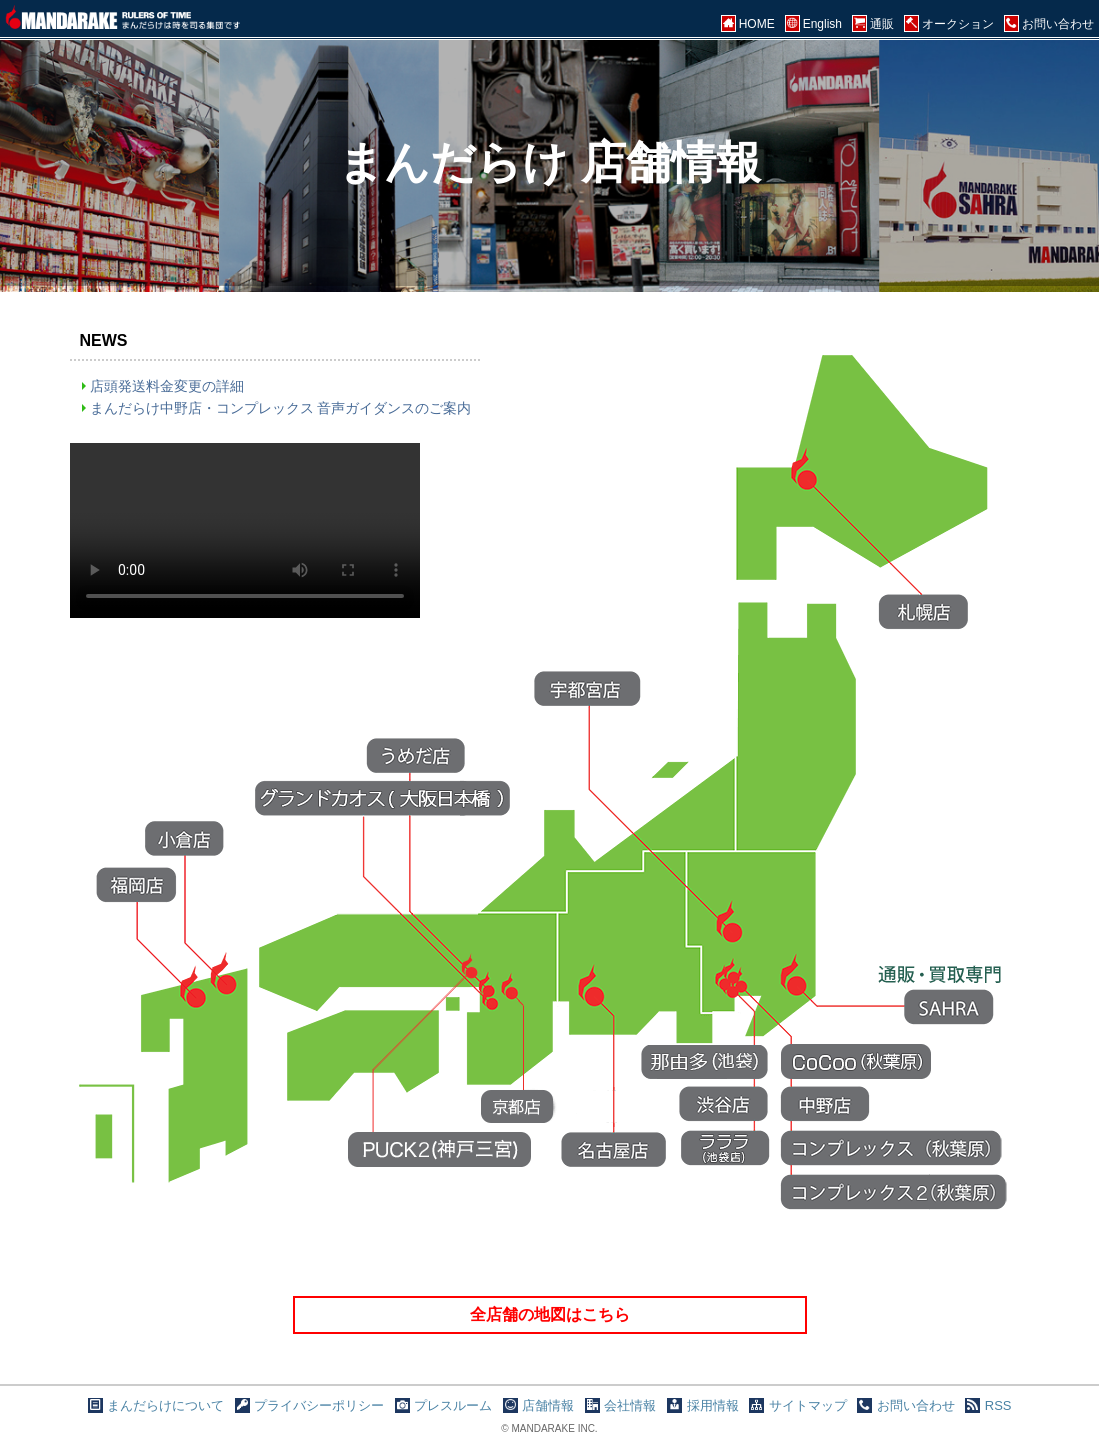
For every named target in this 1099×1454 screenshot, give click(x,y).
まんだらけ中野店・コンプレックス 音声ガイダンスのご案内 (281, 408)
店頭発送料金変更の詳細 (167, 386)
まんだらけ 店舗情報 (549, 162)
